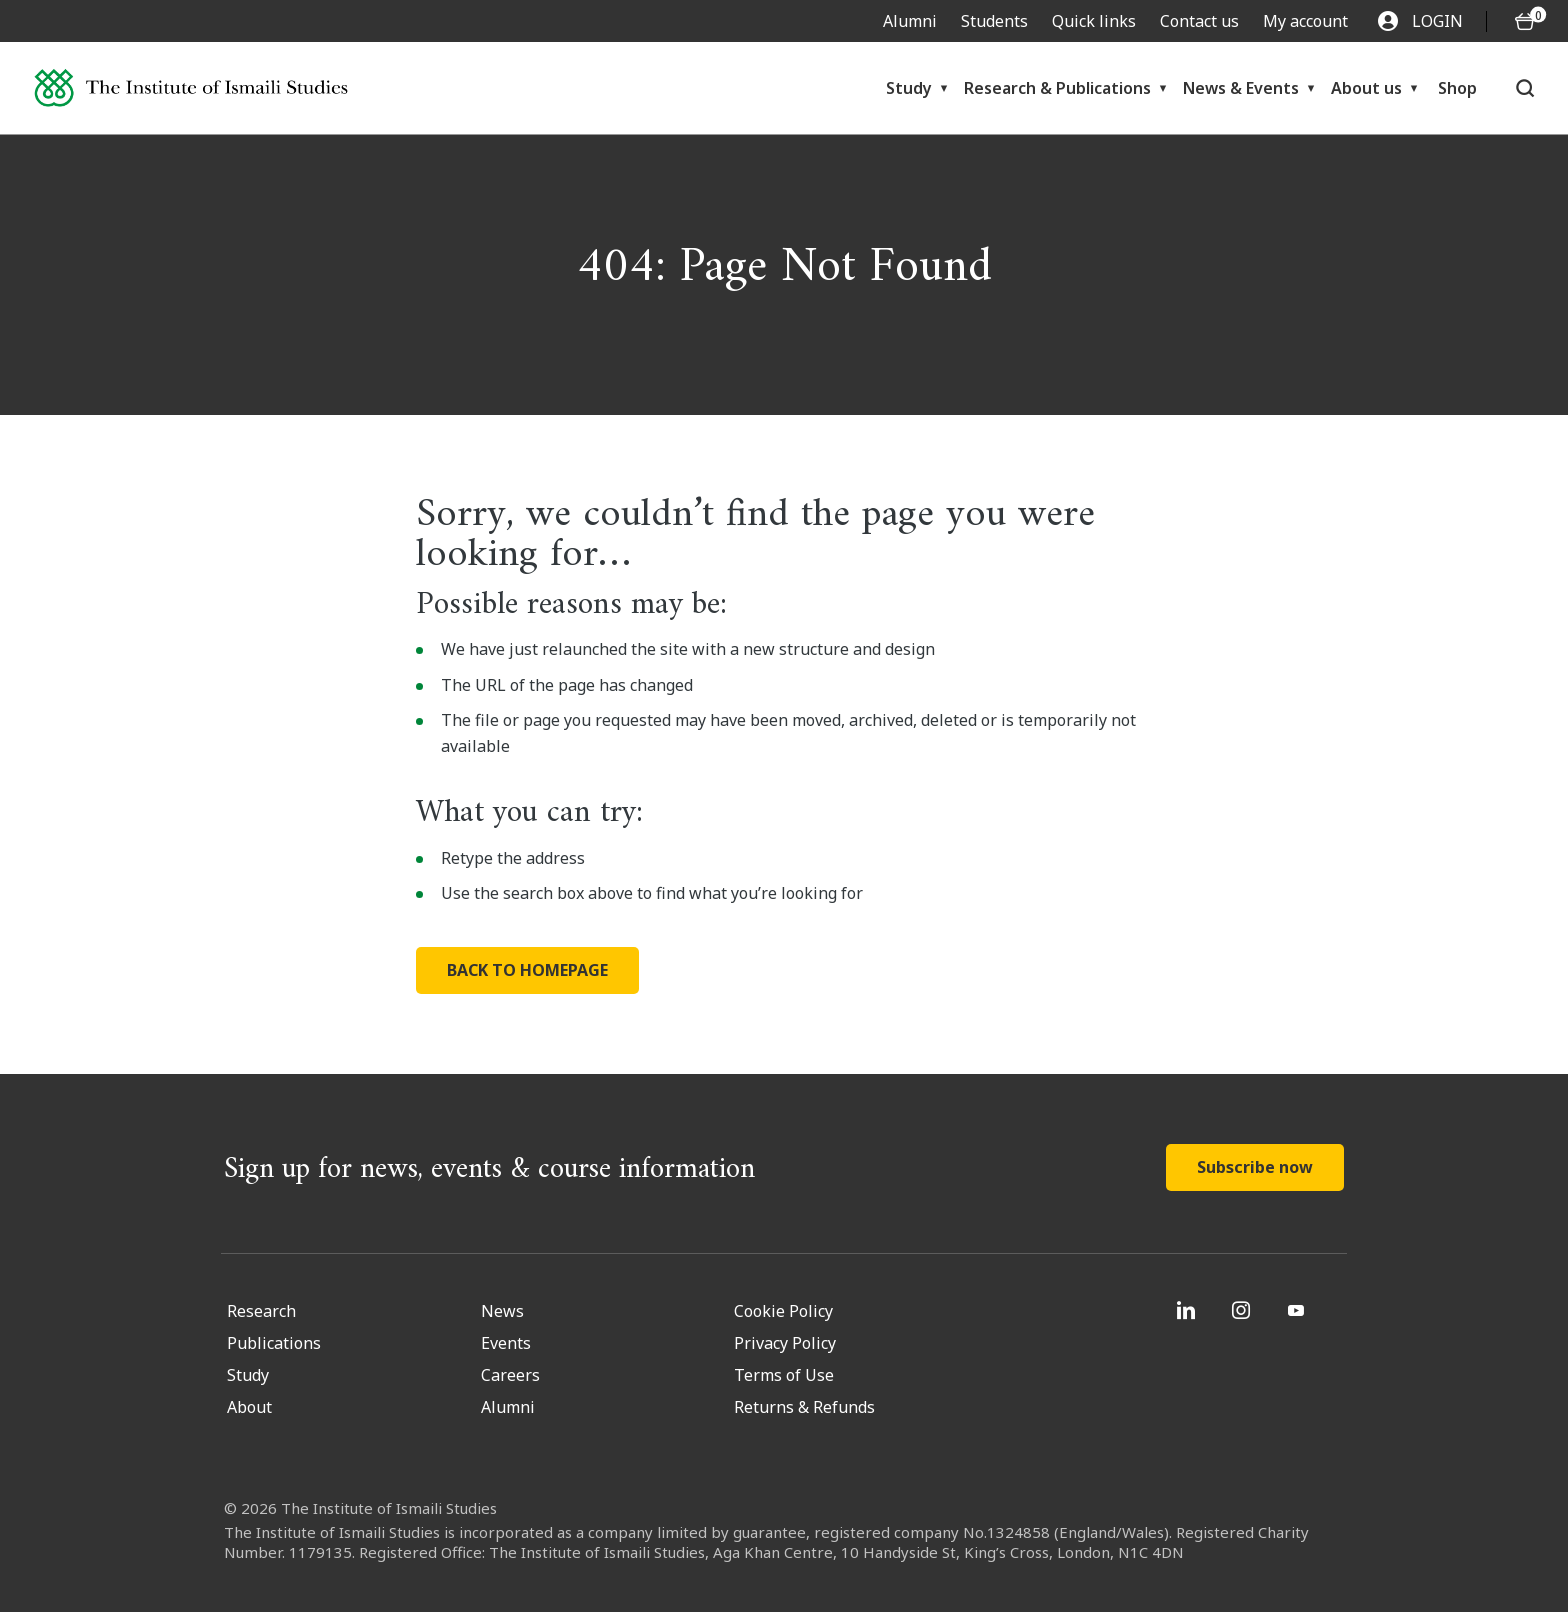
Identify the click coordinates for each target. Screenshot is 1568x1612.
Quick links (1094, 21)
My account (1305, 21)
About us (1366, 88)
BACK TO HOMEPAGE (527, 970)
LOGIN (1420, 21)
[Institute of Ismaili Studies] (191, 88)
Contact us (1199, 21)
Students (994, 21)
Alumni (910, 21)
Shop (1457, 88)
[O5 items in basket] (1525, 21)
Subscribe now (1255, 1167)
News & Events (1241, 88)
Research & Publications (1057, 88)
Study (909, 88)
